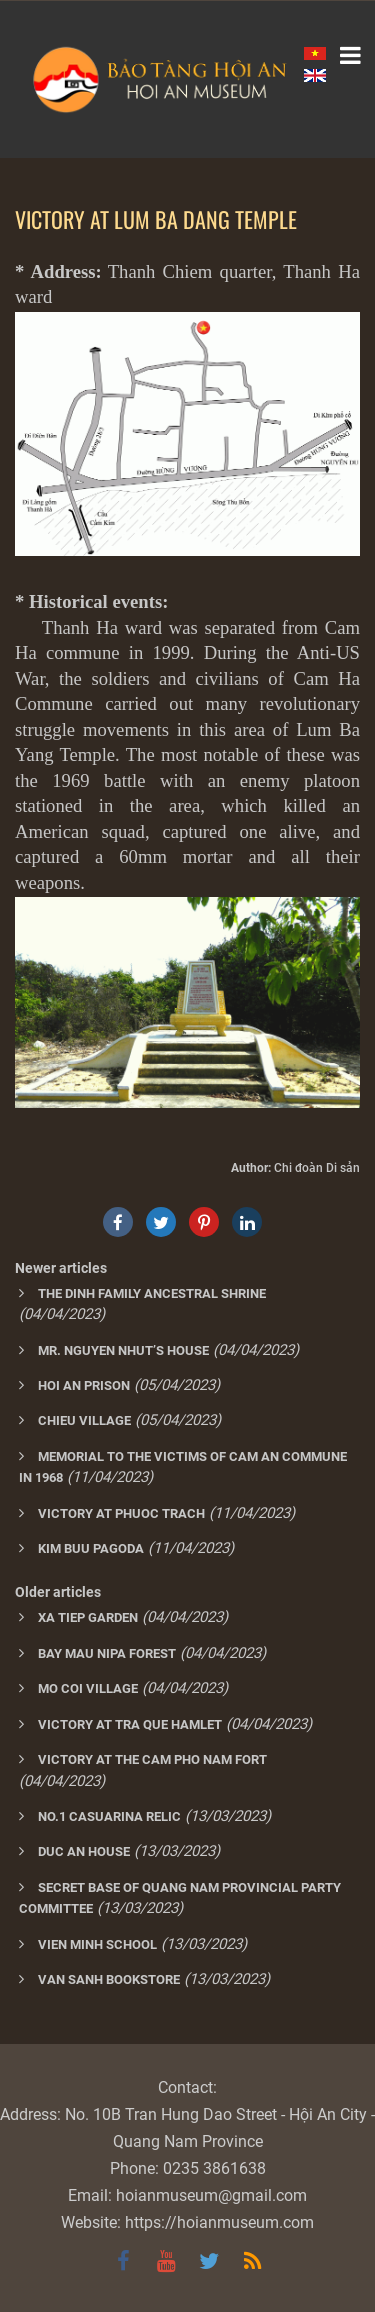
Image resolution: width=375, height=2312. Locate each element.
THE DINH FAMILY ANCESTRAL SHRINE (152, 1293)
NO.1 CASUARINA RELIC (109, 1816)
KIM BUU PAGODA (91, 1548)
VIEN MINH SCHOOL (97, 1944)
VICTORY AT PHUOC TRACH (121, 1513)
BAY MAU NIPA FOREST (107, 1653)
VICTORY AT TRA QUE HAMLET (130, 1724)
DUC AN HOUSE (84, 1851)
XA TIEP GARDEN (88, 1617)
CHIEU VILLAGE (84, 1420)
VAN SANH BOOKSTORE (109, 1979)
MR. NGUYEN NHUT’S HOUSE (123, 1350)
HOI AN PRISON (84, 1385)
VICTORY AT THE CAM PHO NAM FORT (152, 1759)
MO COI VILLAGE (88, 1688)
